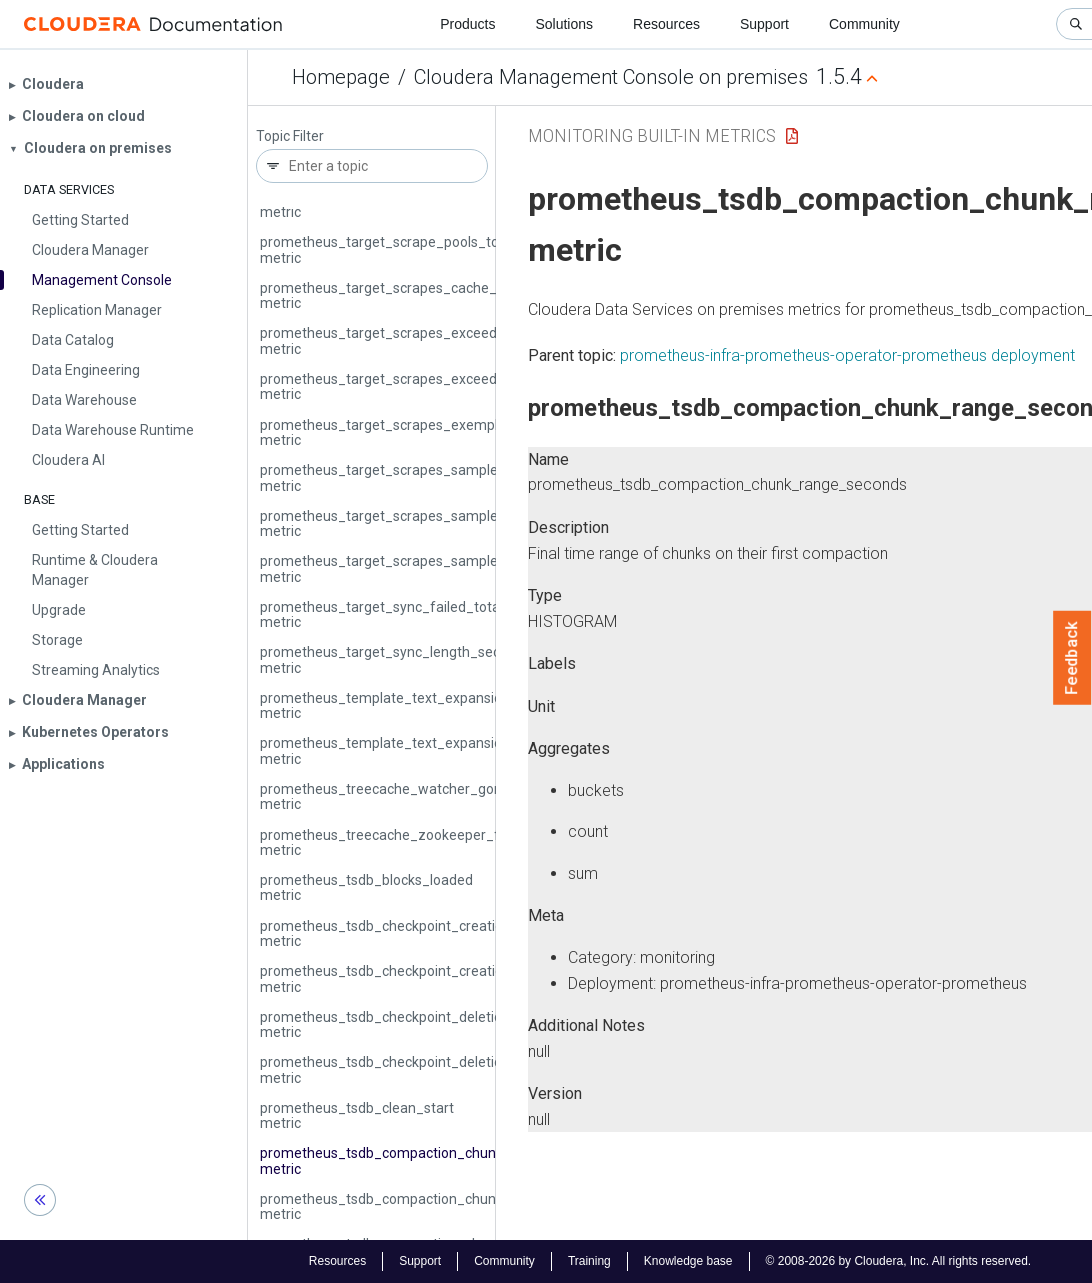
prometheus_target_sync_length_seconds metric (395, 659)
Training (589, 1261)
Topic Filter (290, 136)
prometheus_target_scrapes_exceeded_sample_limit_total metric (450, 386)
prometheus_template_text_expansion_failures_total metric (431, 705)
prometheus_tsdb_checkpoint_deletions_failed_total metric (429, 1024)
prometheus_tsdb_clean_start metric (357, 1115)
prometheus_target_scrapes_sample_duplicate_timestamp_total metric (469, 477)
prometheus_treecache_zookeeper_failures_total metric (419, 842)
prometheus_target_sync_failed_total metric (381, 614)
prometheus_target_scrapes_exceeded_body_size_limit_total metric (459, 340)
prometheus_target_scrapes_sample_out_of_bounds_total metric (450, 523)
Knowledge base (688, 1261)
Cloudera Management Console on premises (611, 77)
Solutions (564, 24)
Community (864, 24)
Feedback (1072, 658)
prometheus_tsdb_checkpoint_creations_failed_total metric (429, 933)
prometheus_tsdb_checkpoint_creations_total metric (407, 978)
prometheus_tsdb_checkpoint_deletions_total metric (407, 1069)
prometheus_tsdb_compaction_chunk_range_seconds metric (434, 1160)
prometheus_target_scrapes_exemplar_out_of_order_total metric (450, 432)
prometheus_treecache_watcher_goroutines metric (403, 796)
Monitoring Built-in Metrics (652, 135)
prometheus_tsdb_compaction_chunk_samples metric (412, 1206)
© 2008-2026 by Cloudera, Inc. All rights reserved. (899, 1261)
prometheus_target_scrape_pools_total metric (387, 249)
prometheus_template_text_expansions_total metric (407, 750)
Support (764, 24)
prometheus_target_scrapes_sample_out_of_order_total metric (444, 568)
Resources (666, 24)
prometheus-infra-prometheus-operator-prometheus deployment (847, 355)
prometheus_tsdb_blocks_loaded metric (366, 887)
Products (467, 24)
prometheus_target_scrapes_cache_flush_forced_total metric (437, 295)
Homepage (341, 77)
